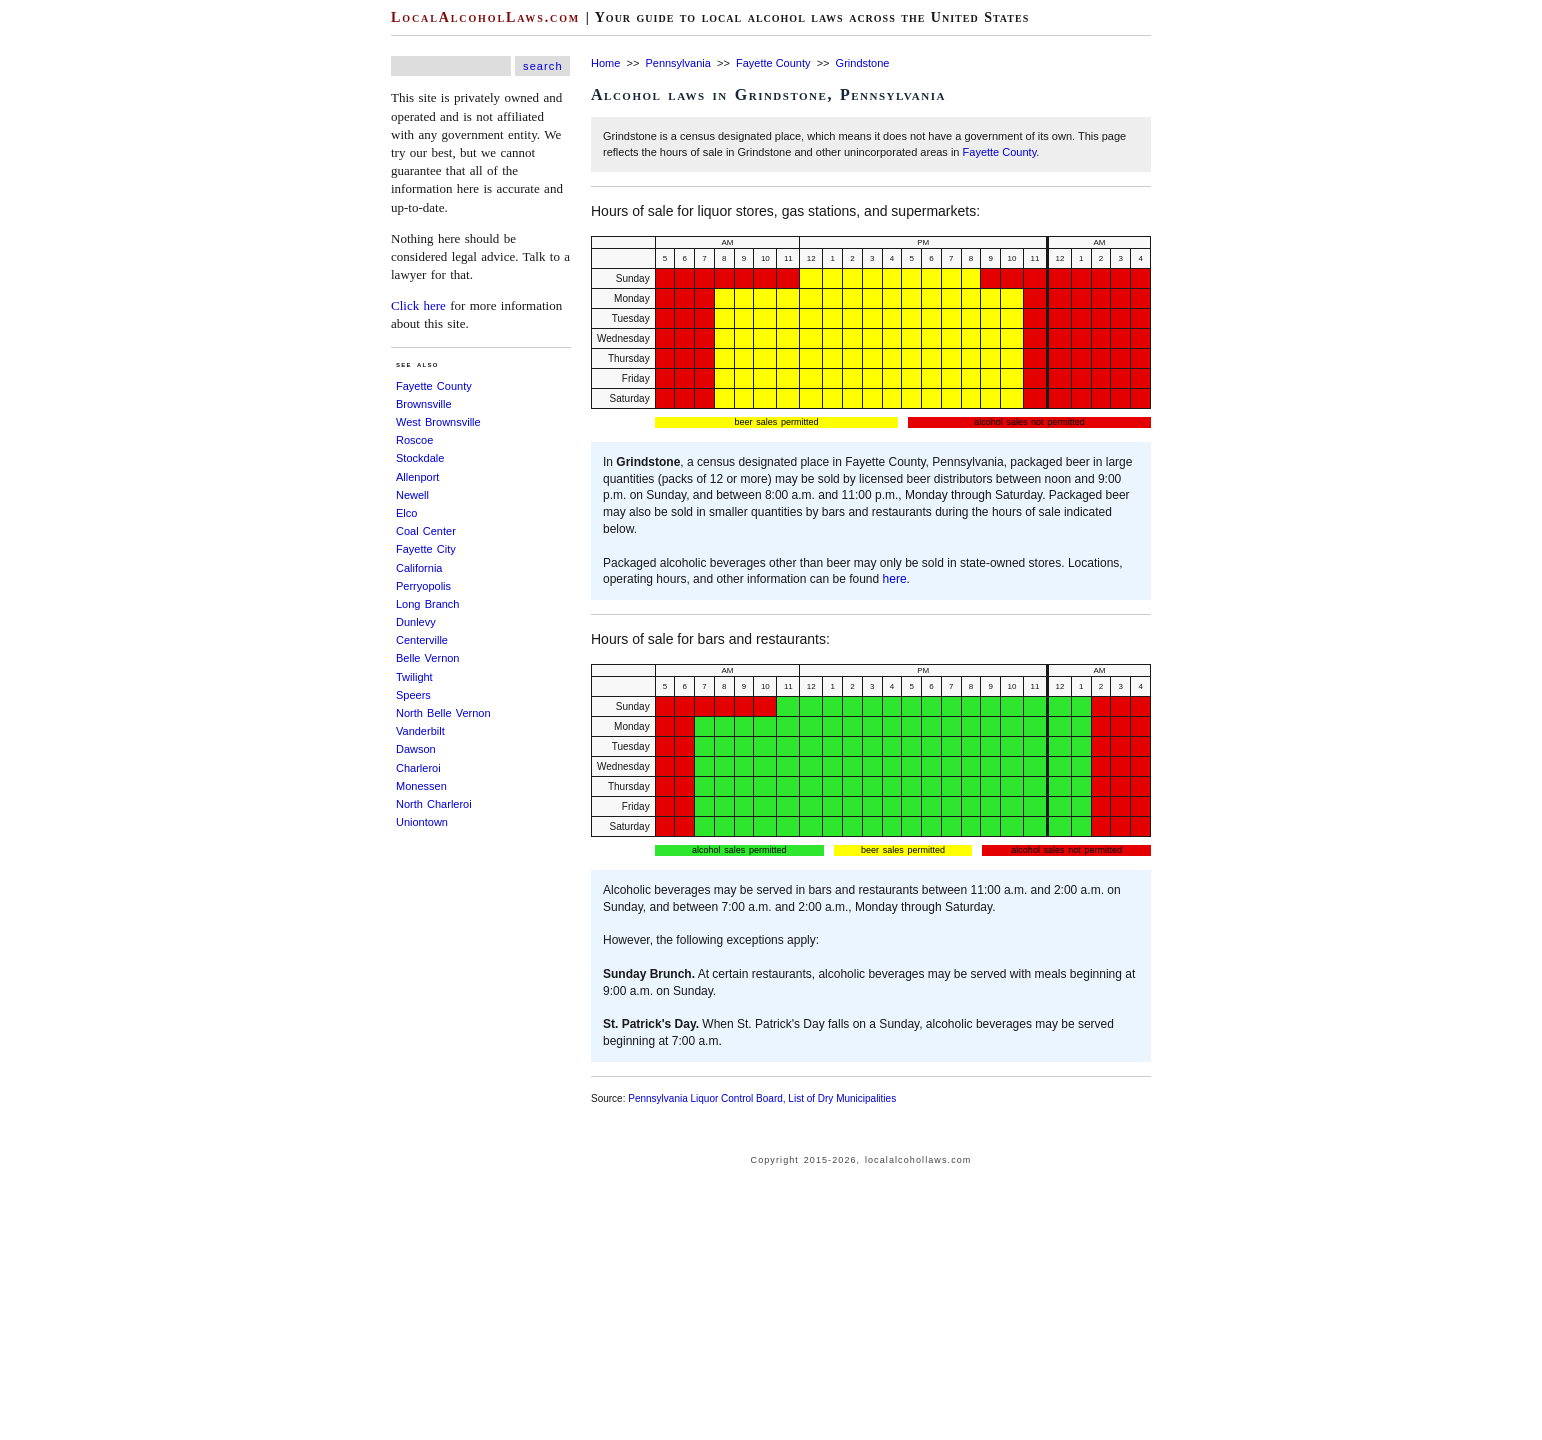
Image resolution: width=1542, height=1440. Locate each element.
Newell (412, 495)
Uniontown (422, 822)
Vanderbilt (420, 731)
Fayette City (426, 549)
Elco (406, 513)
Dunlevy (416, 622)
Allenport (417, 477)
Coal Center (426, 531)
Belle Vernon (427, 658)
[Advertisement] (60, 300)
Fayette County (434, 386)
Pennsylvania (677, 63)
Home (605, 63)
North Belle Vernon (443, 713)
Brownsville (424, 404)
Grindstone (863, 63)
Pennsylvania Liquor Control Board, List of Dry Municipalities (762, 1098)
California (419, 568)
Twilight (414, 677)
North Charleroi (434, 804)
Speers (413, 695)
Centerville (422, 640)
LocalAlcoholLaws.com (485, 17)
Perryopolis (423, 586)
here (895, 579)
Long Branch (427, 604)
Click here (418, 305)
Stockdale (420, 458)
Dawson (416, 749)
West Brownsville (438, 422)
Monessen (421, 786)
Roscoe (414, 440)
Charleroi (418, 768)
